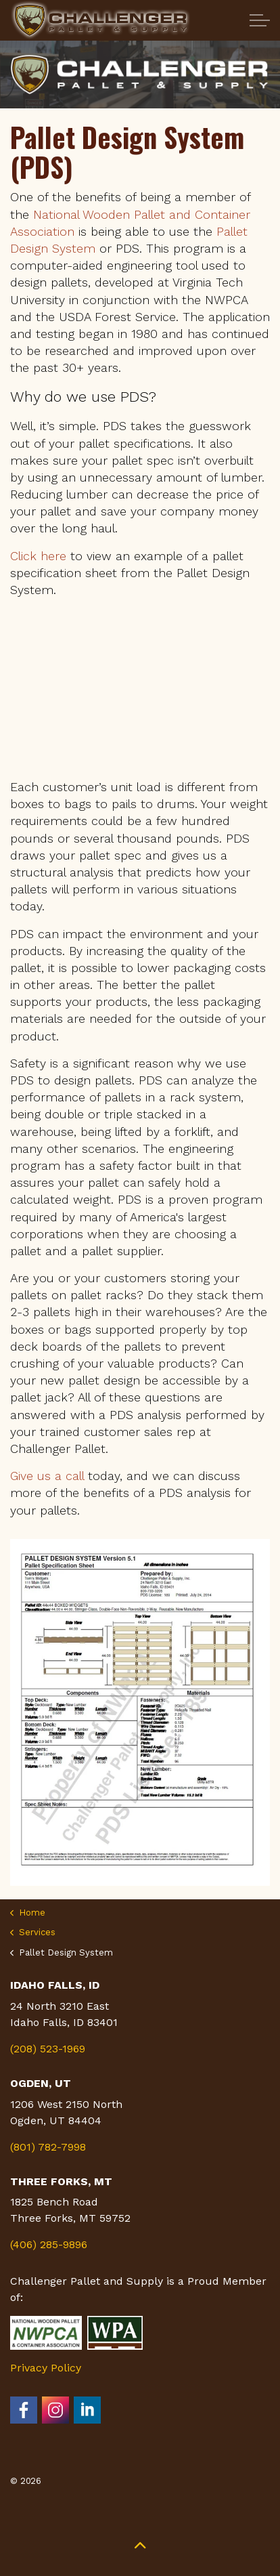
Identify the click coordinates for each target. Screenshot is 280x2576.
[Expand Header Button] (259, 20)
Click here (38, 556)
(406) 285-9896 (48, 2244)
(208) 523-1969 (47, 2048)
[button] (140, 2544)
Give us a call (47, 1476)
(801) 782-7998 (48, 2146)
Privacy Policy (45, 2367)
